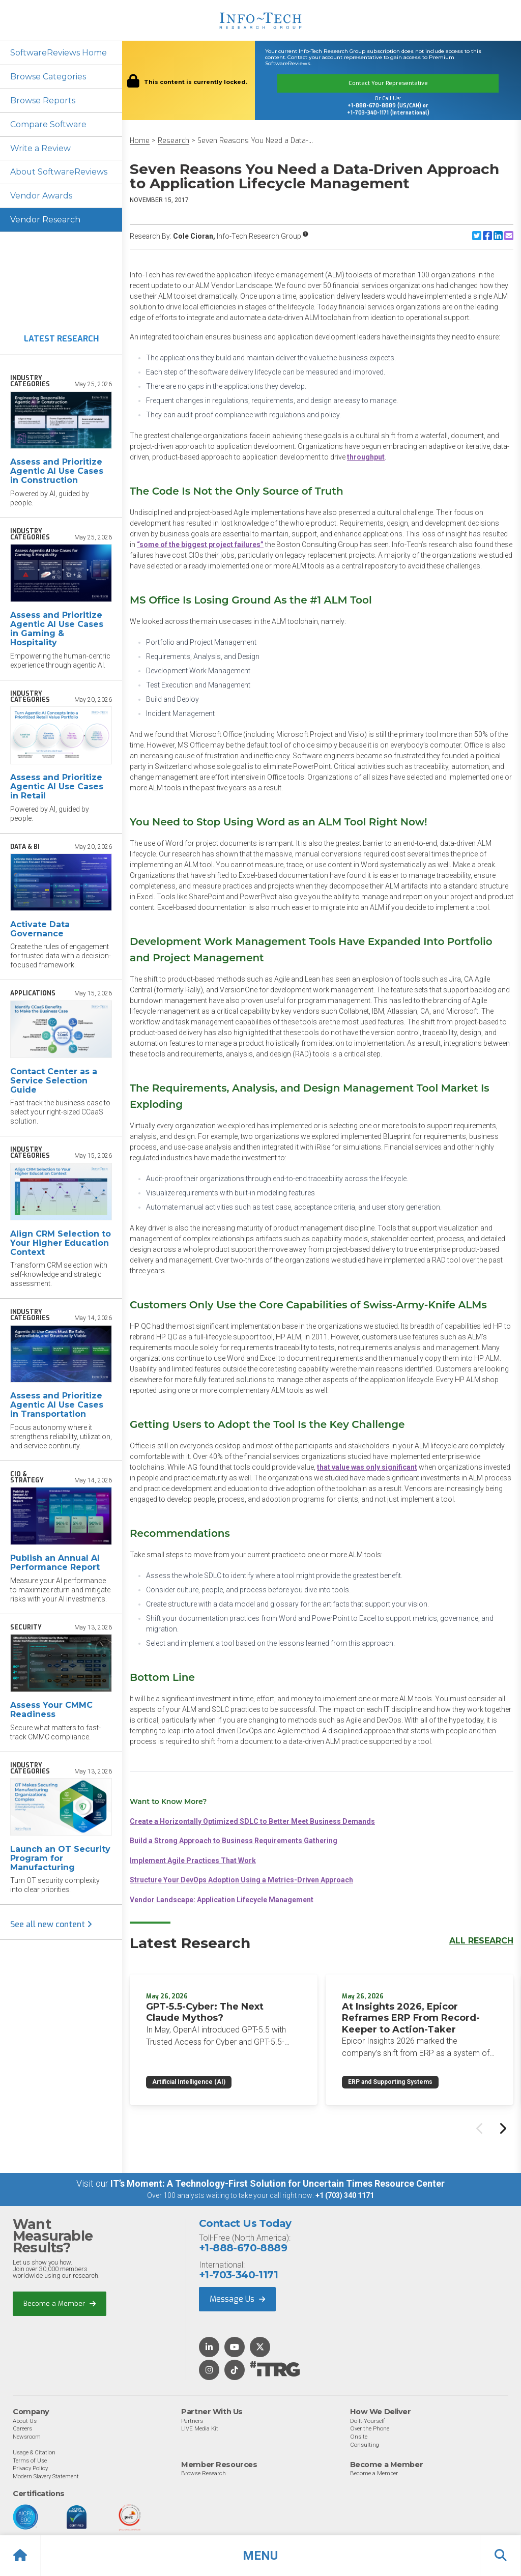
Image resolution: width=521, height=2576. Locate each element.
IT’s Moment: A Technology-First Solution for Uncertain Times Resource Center (277, 2183)
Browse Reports (42, 100)
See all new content (51, 1925)
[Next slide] (502, 2128)
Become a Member (59, 2303)
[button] (260, 2555)
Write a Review (40, 148)
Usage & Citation (34, 2451)
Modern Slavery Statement (46, 2475)
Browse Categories (48, 76)
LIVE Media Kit (199, 2428)
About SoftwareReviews (59, 172)
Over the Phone (369, 2428)
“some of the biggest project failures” (200, 544)
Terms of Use (30, 2460)
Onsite (358, 2436)
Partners (192, 2420)
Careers (22, 2428)
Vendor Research (45, 220)
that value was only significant (367, 1467)
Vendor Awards (41, 196)
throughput (366, 457)
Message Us (237, 2299)
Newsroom (27, 2436)
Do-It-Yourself (367, 2420)
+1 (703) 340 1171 (344, 2195)
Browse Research (203, 2472)
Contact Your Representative (388, 83)
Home (140, 141)
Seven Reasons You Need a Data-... (255, 141)
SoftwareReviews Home (58, 53)
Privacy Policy (30, 2467)
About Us (25, 2420)
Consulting (364, 2444)
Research (173, 141)
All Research (481, 1940)
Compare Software (48, 124)
